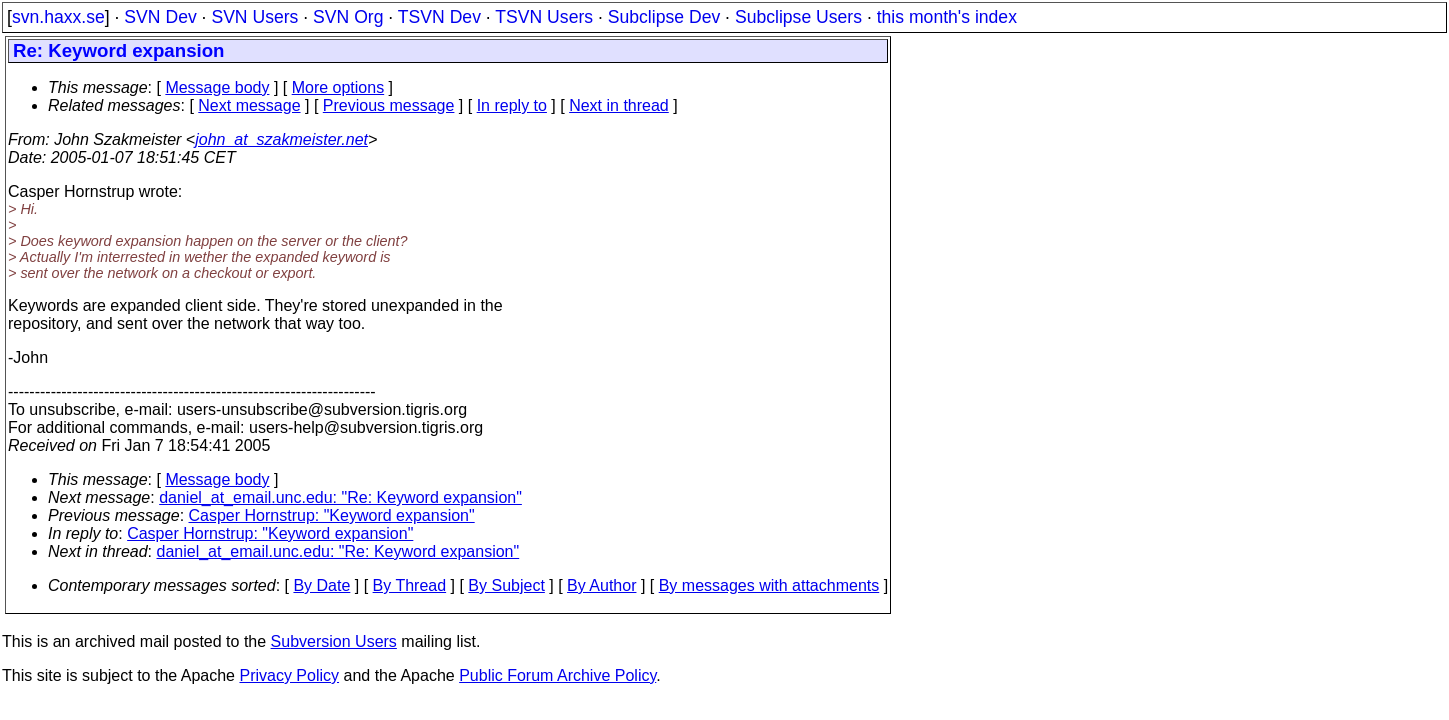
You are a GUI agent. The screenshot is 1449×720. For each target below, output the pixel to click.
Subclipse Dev (664, 17)
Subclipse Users (798, 17)
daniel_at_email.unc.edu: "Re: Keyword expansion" (340, 497)
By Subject (506, 585)
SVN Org (348, 17)
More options (338, 87)
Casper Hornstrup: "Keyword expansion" (332, 515)
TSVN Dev (439, 17)
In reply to (512, 105)
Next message (249, 105)
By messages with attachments (769, 585)
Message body (217, 87)
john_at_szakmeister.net (281, 139)
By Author (601, 585)
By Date (321, 585)
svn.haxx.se (58, 17)
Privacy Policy (289, 675)
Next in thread (619, 105)
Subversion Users (334, 641)
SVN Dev (160, 17)
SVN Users (254, 17)
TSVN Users (544, 17)
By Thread (410, 585)
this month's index (947, 17)
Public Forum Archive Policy (557, 675)
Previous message (389, 105)
